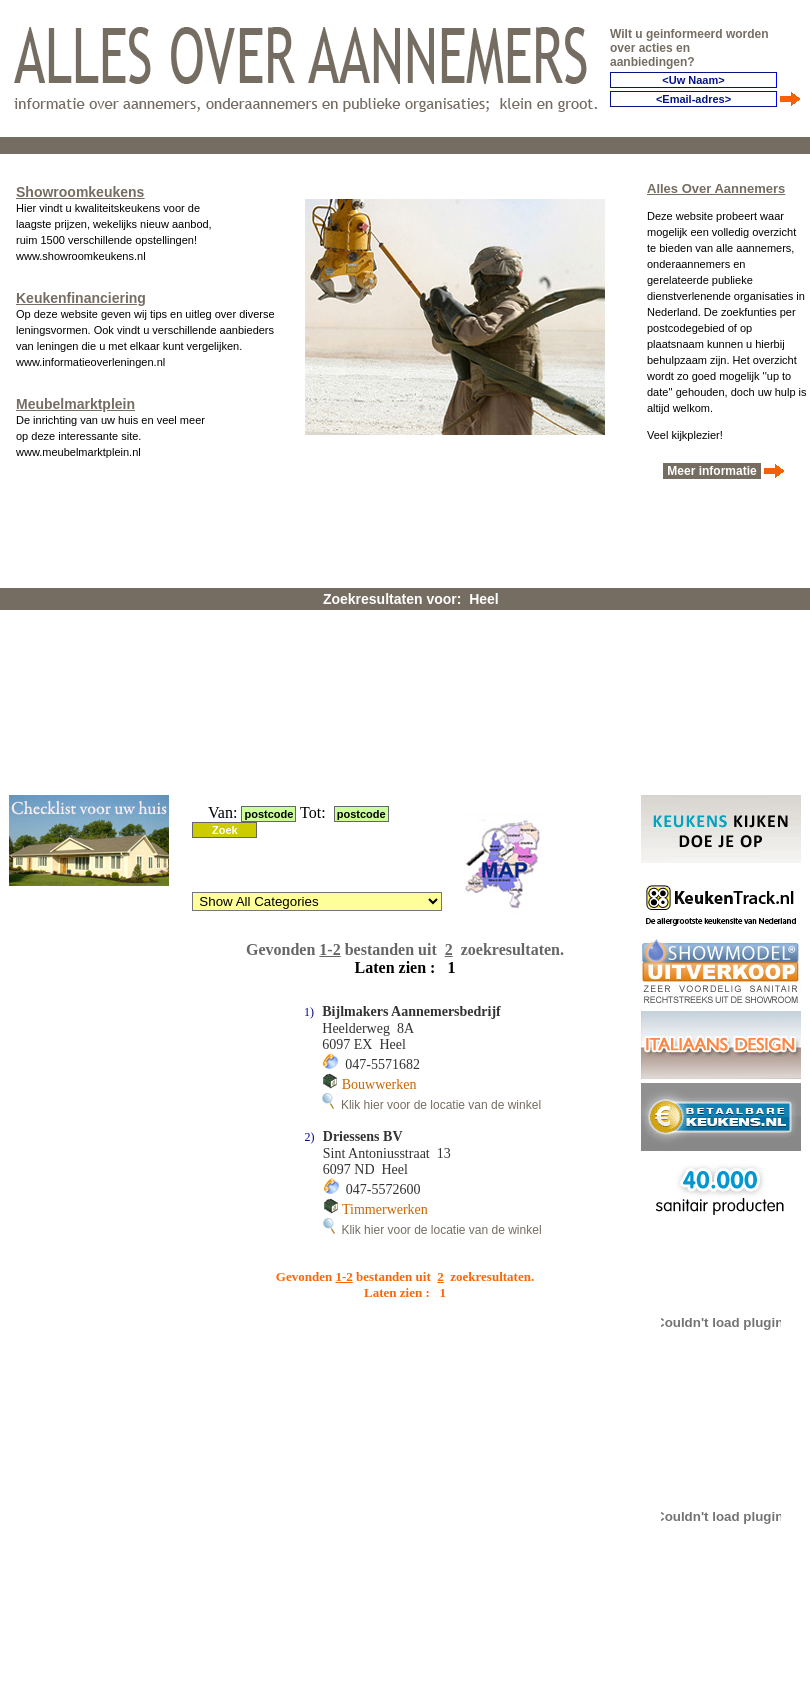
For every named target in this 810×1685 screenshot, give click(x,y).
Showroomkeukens (80, 192)
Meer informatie (712, 471)
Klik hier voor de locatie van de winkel (431, 1105)
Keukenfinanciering (81, 298)
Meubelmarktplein (75, 404)
